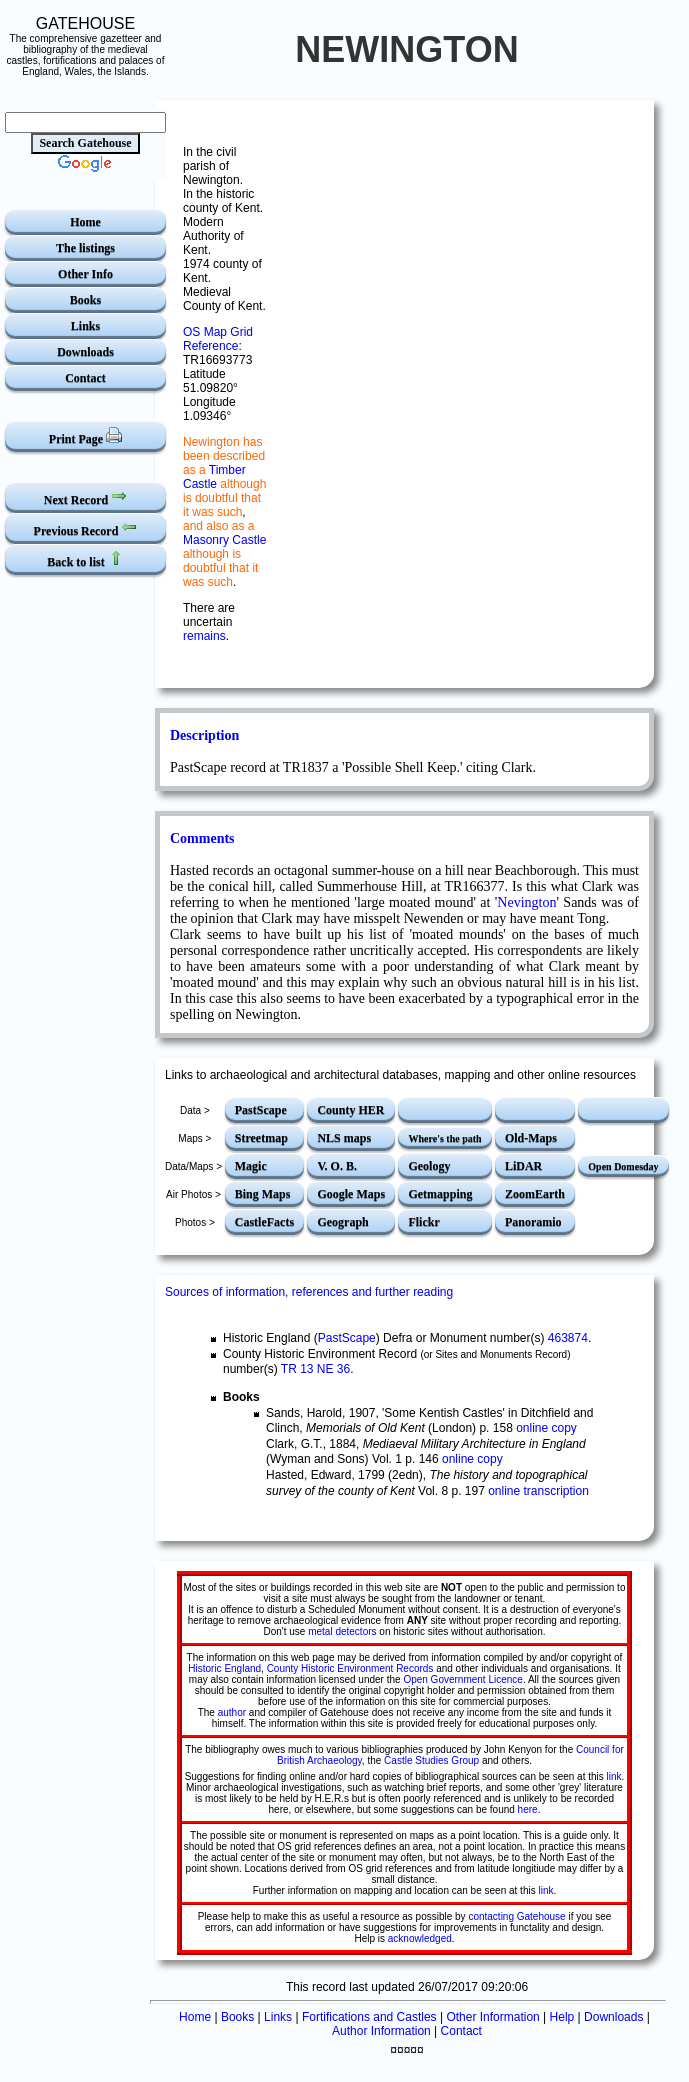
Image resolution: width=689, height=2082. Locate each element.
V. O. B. (336, 1166)
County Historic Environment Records (350, 1668)
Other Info (85, 274)
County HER (350, 1110)
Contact (85, 378)
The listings (85, 248)
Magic (251, 1166)
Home (85, 222)
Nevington (526, 902)
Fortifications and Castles (369, 2017)
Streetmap (261, 1138)
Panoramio (533, 1222)
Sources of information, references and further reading (309, 1292)
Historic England (224, 1668)
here (528, 1809)
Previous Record (86, 528)
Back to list (85, 559)
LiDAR (523, 1166)
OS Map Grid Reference (218, 339)
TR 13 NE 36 (315, 1369)
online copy (546, 1428)
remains (204, 636)
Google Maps (351, 1194)
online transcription (538, 1491)
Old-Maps (531, 1138)
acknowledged (420, 1938)
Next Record (85, 497)
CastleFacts (264, 1222)
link (614, 1776)
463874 (568, 1338)
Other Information (492, 2017)
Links (85, 326)
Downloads (85, 352)
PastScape (261, 1110)
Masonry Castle (224, 540)
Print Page (85, 436)
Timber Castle (214, 477)
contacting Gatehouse (516, 1916)
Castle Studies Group (431, 1760)
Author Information (381, 2031)
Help (562, 2017)
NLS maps (344, 1138)
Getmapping (440, 1194)
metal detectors (342, 1631)
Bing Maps (263, 1194)
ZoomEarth (535, 1194)
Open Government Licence (463, 1679)
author (232, 1712)
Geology (429, 1166)
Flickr (423, 1222)
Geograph (342, 1222)
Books (85, 300)
